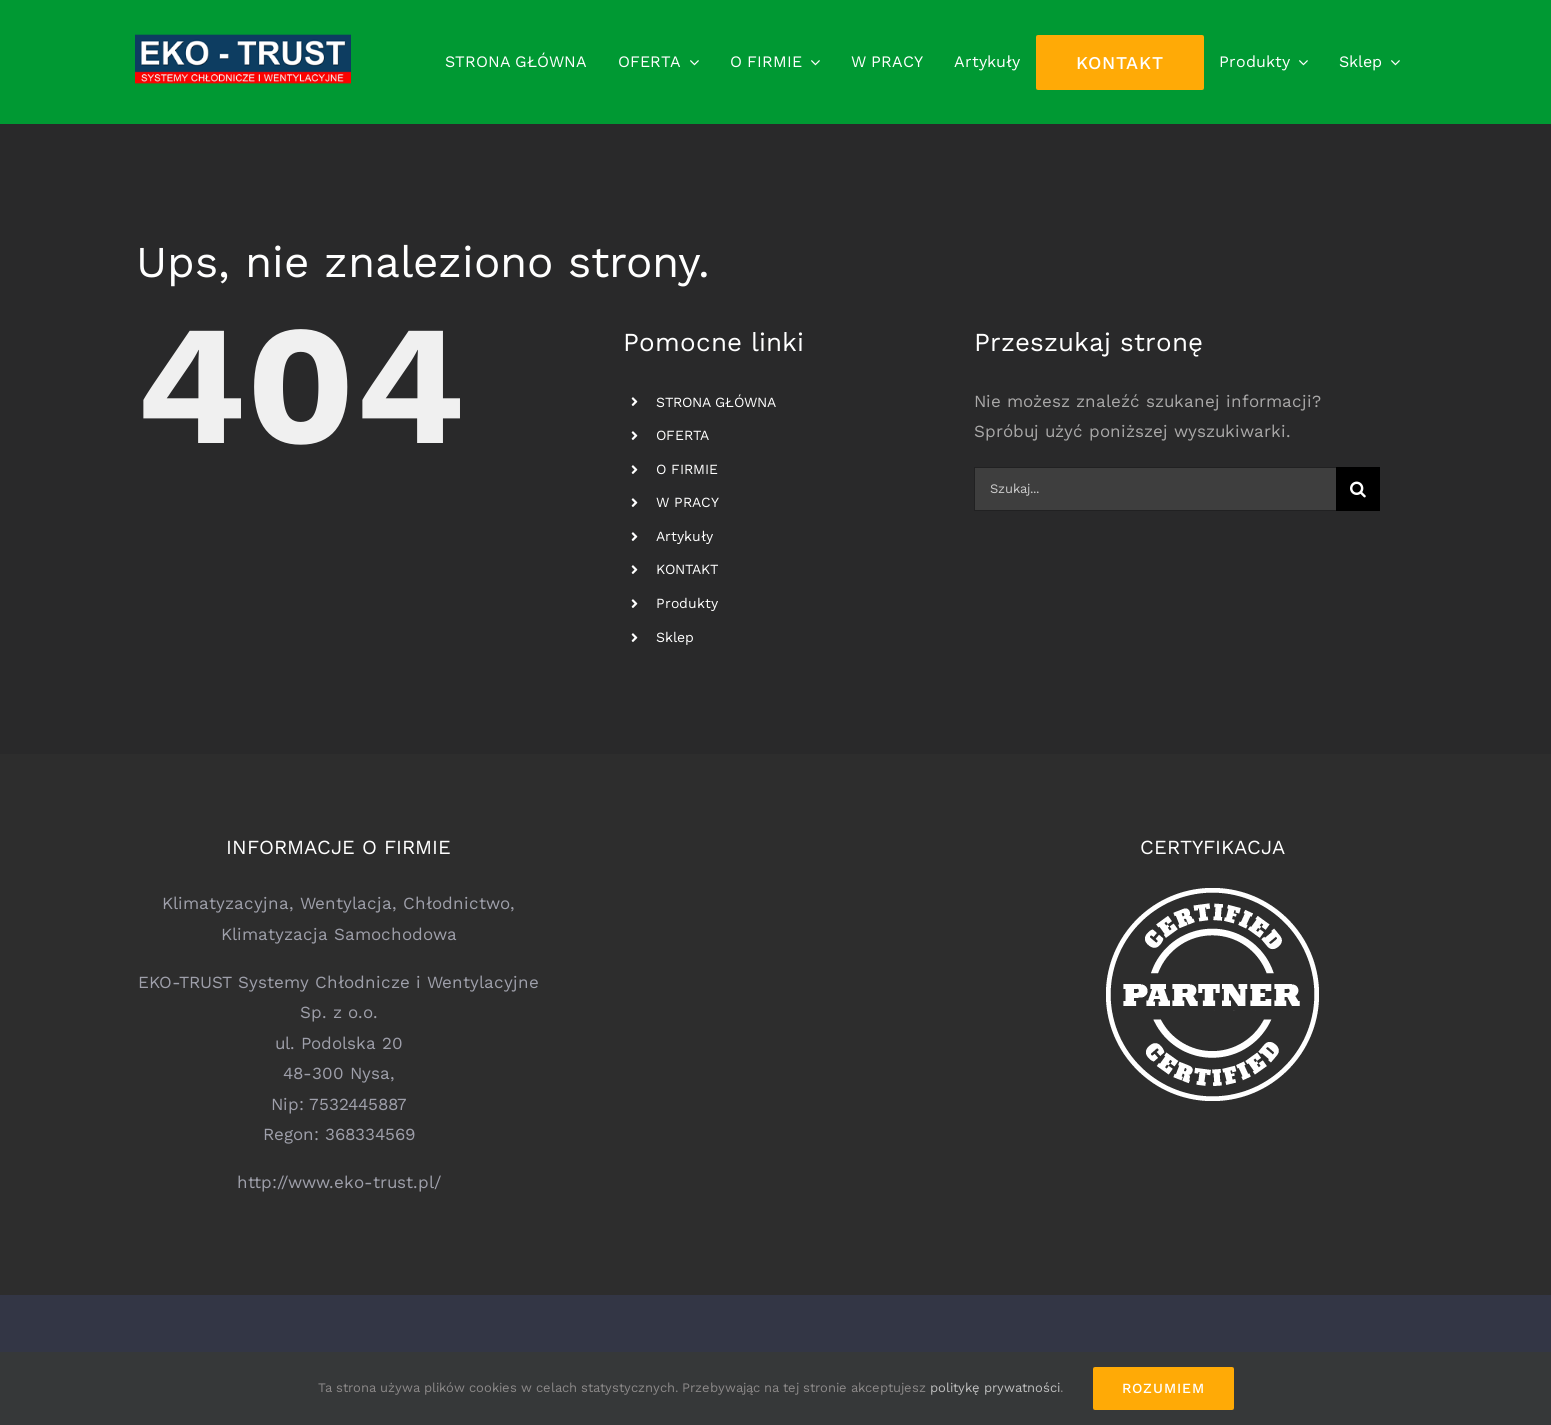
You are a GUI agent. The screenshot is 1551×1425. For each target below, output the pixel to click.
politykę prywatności (995, 1387)
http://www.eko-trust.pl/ (339, 1182)
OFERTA (682, 435)
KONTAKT (687, 569)
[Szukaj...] (1155, 489)
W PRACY (687, 502)
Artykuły (684, 536)
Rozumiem (1163, 1388)
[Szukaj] (1358, 489)
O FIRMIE (687, 469)
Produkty (687, 603)
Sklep (675, 637)
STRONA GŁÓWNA (716, 402)
